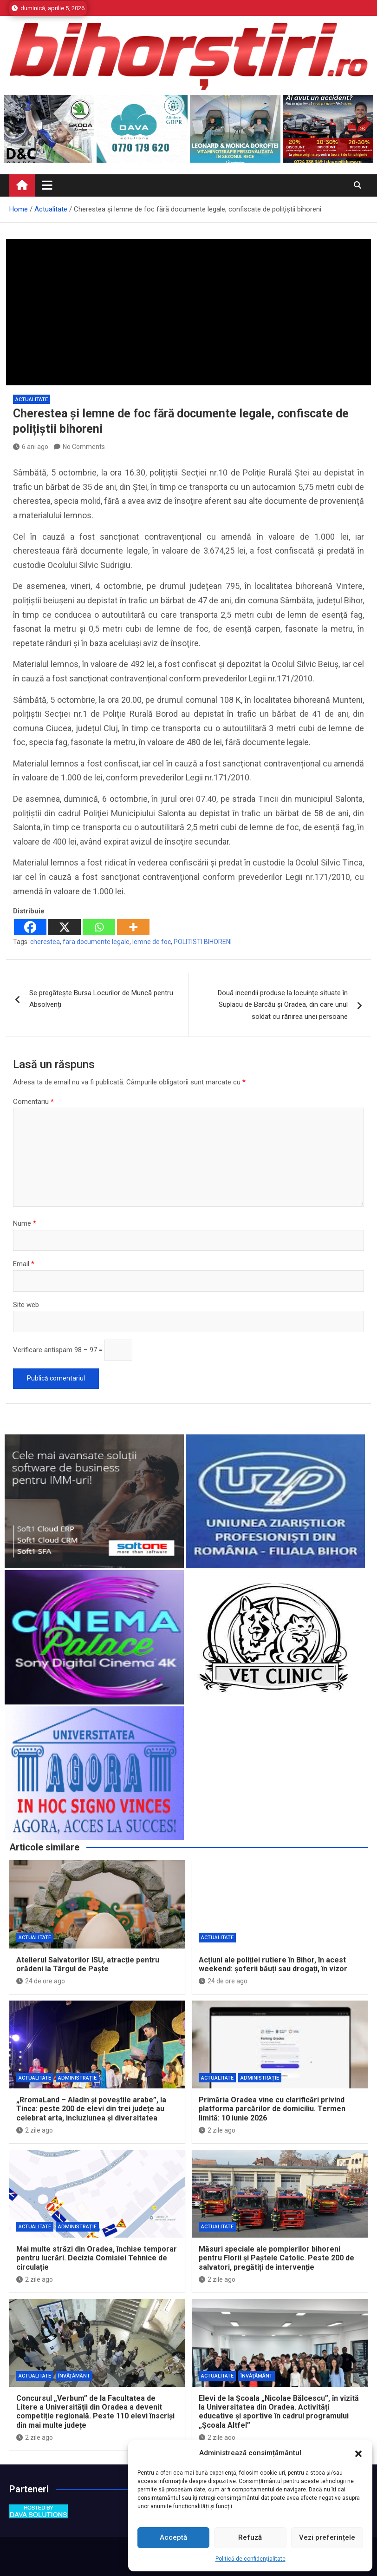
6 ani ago (30, 446)
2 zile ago (34, 2130)
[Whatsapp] (99, 927)
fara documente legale (96, 941)
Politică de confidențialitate (250, 2559)
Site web (26, 1305)
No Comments (84, 446)
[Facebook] (30, 927)
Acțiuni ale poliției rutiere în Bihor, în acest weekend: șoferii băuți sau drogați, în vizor (273, 1964)
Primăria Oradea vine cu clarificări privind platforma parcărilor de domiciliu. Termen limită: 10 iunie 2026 (272, 2108)
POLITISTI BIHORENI (203, 941)
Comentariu (33, 1101)
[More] (133, 927)
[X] (64, 927)
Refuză (250, 2537)
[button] (358, 2453)
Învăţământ (74, 2376)
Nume (24, 1223)
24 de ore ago (40, 1981)
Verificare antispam (42, 1350)
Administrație (77, 2078)
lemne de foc (151, 941)
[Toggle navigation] (47, 185)
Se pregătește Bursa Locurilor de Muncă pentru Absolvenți (101, 999)
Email (23, 1264)
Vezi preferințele (327, 2537)
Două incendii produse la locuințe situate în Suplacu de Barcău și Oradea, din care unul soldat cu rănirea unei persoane (283, 1005)
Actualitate (31, 399)
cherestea (45, 941)
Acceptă (173, 2537)
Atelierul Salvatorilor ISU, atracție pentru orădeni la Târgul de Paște (87, 1964)
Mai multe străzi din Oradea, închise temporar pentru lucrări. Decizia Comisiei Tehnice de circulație (96, 2258)
